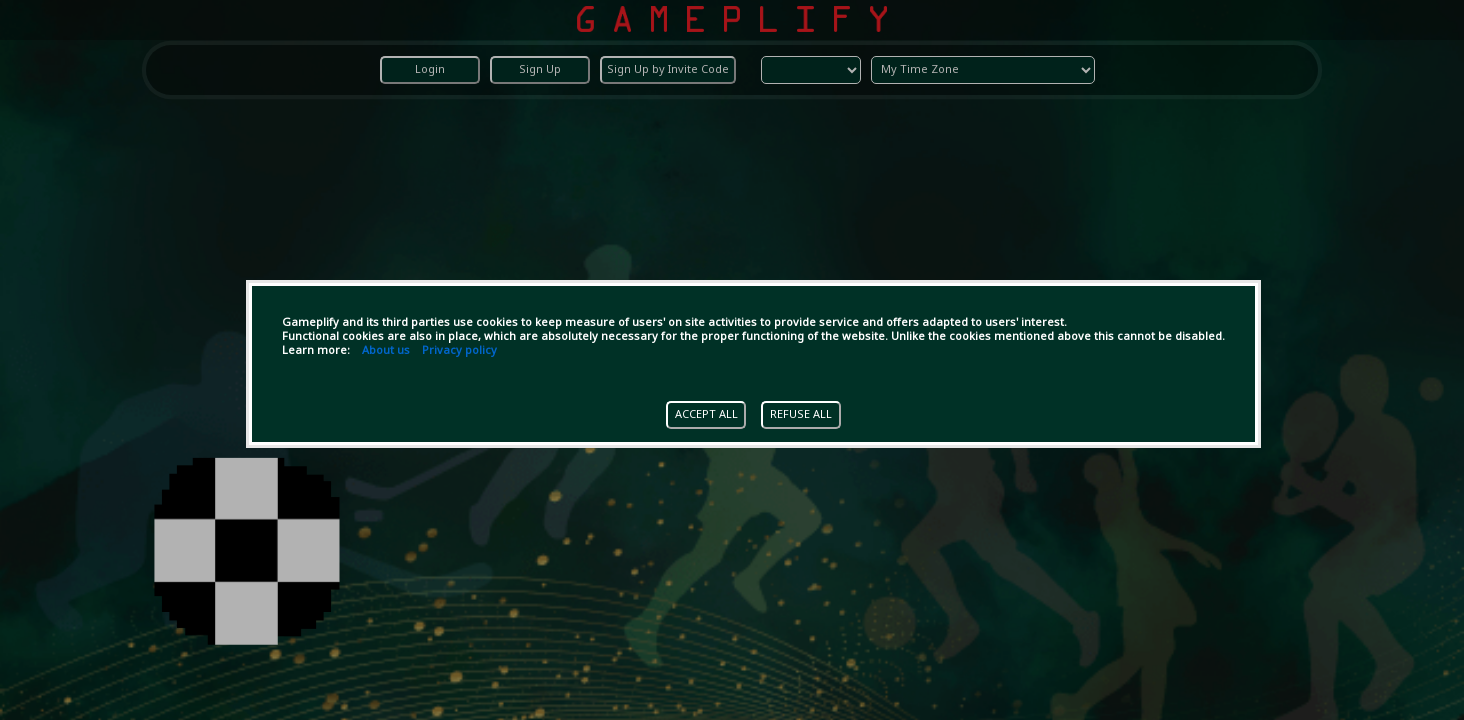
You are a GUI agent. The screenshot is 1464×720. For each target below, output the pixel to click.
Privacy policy (459, 351)
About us (386, 351)
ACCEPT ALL (706, 415)
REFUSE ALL (801, 415)
